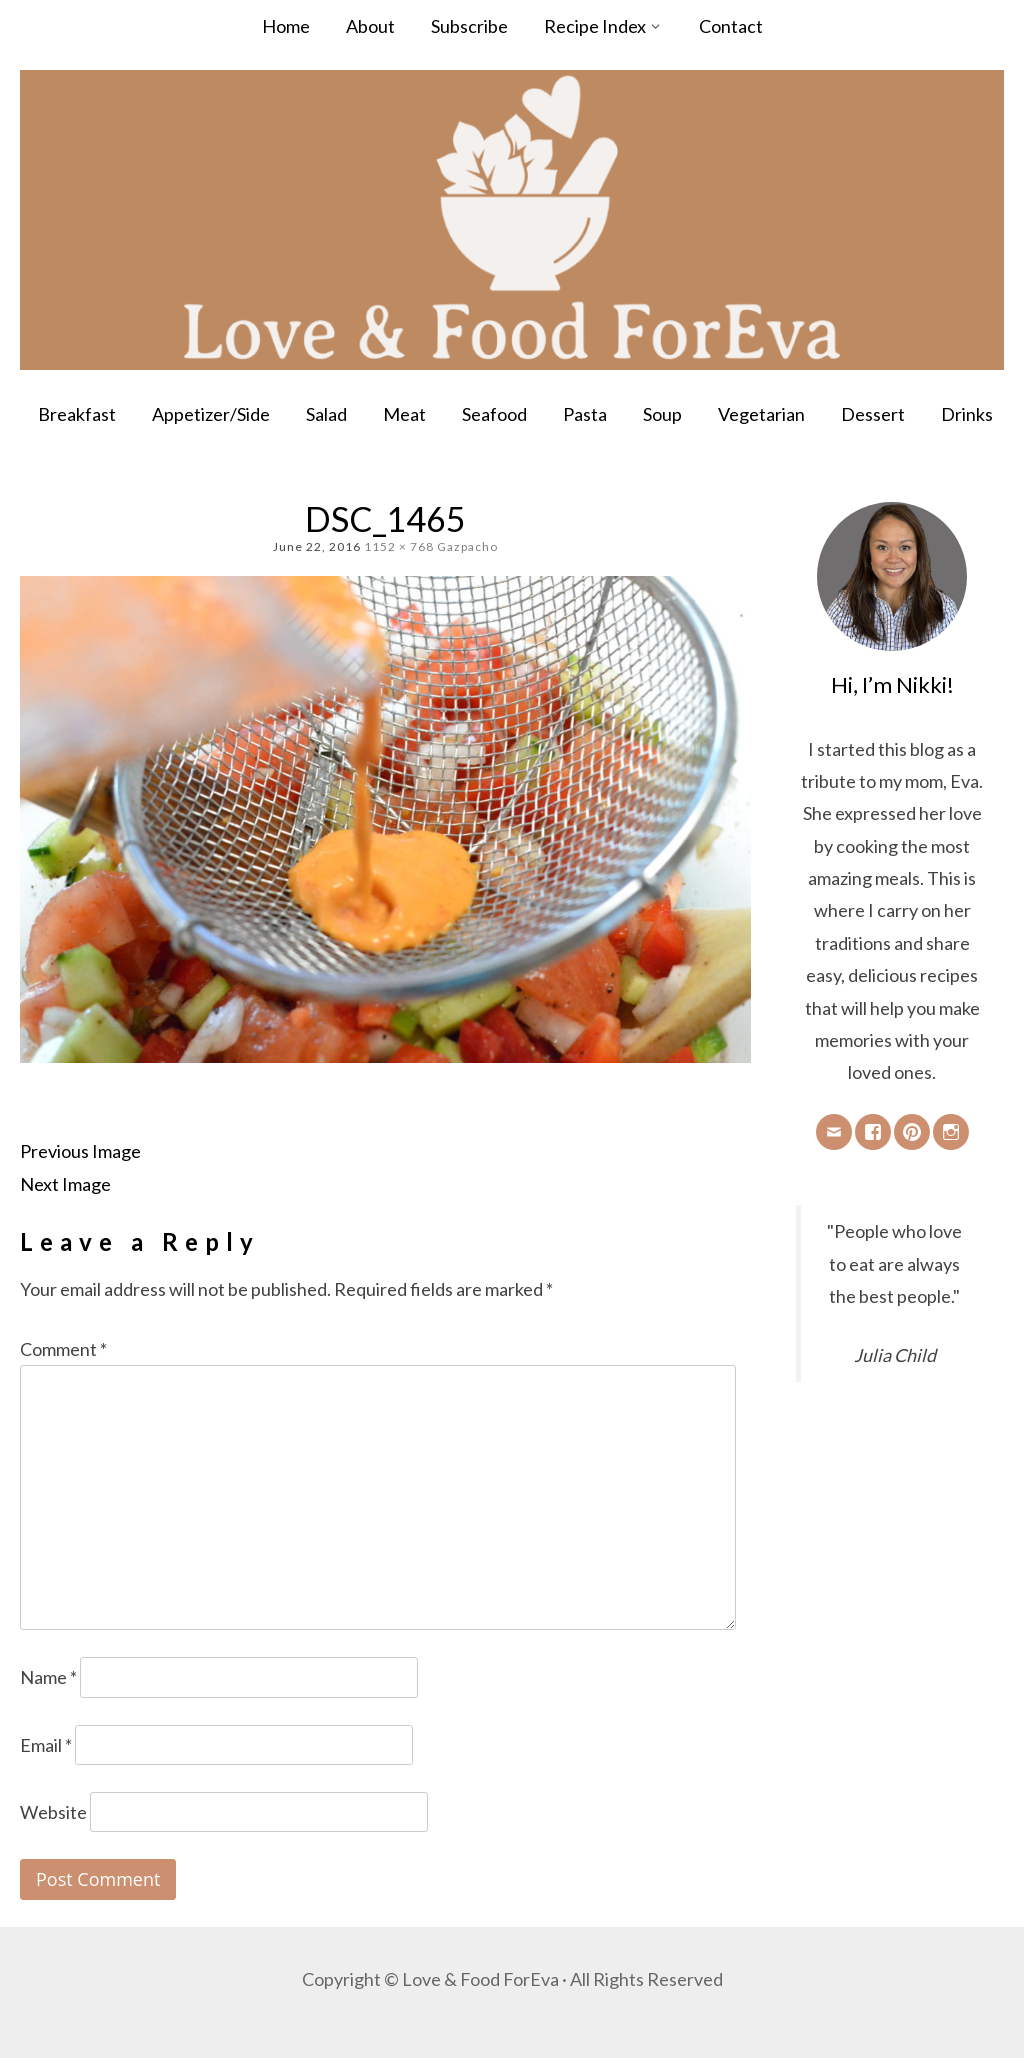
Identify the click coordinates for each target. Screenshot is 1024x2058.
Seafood (494, 414)
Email (46, 1745)
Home (286, 26)
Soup (662, 414)
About (370, 26)
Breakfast (77, 414)
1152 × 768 (399, 546)
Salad (326, 414)
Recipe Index (595, 26)
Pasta (585, 414)
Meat (404, 414)
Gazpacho (467, 546)
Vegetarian (761, 414)
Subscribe (469, 26)
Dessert (873, 414)
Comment (63, 1349)
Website (53, 1812)
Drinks (967, 414)
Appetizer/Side (211, 414)
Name (48, 1677)
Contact (731, 26)
